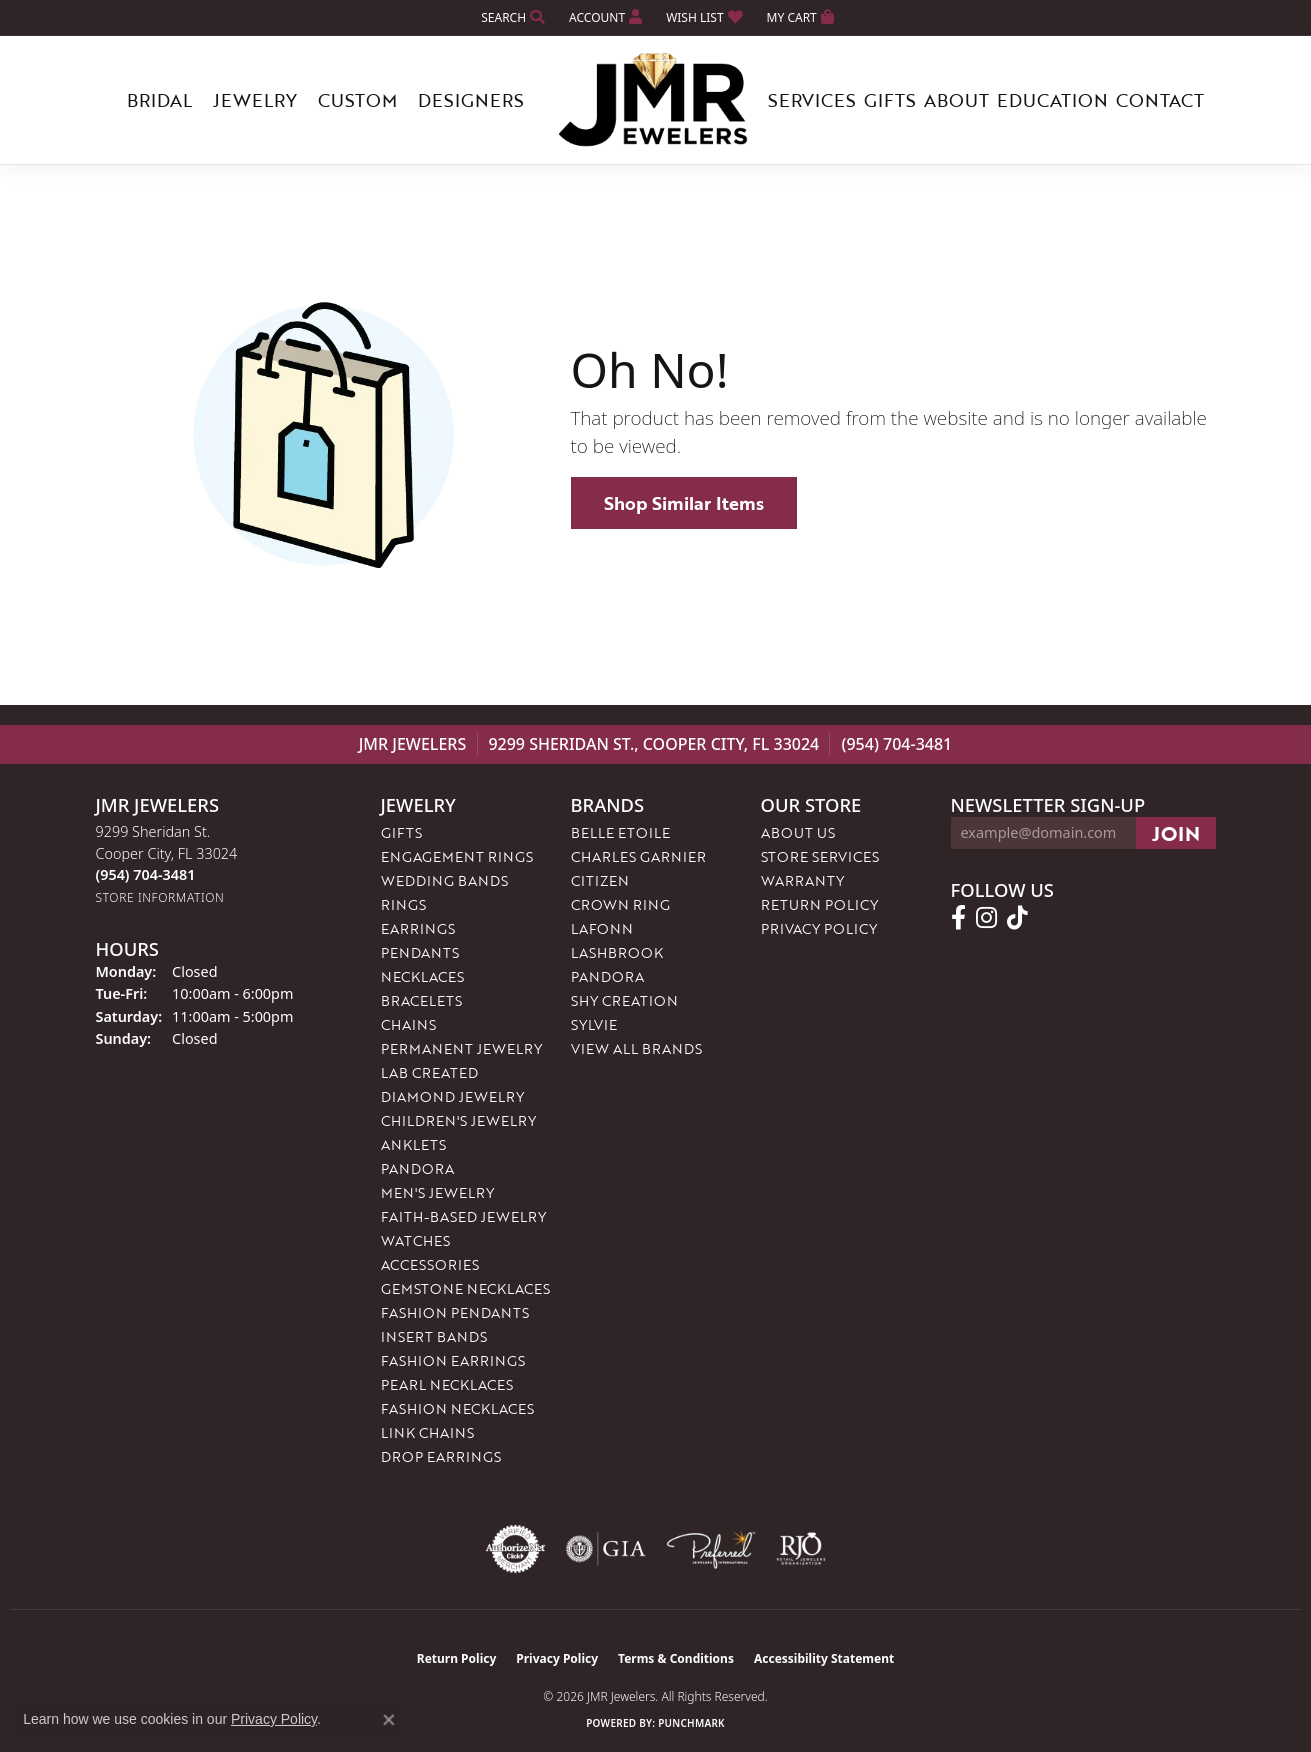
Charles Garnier (638, 856)
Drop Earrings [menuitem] (441, 1456)
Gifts (890, 100)
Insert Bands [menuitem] (434, 1336)
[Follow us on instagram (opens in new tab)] (986, 918)
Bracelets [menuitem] (421, 1000)
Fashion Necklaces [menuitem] (457, 1408)
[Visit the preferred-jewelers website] (711, 1549)
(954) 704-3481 (896, 744)
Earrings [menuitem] (418, 928)
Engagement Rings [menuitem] (457, 856)
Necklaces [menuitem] (422, 976)
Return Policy (819, 904)
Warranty (802, 880)
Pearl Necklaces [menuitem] (447, 1384)
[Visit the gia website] (606, 1549)
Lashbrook (617, 952)
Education (1052, 100)
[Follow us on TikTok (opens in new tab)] (1017, 918)
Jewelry (255, 100)
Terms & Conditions (676, 1658)
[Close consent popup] (389, 1720)
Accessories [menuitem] (430, 1264)
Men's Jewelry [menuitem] (437, 1192)
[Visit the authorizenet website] (516, 1549)
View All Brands (636, 1048)
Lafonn (602, 928)
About (956, 100)
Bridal (159, 100)
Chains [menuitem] (408, 1024)
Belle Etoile (620, 832)
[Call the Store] (146, 874)
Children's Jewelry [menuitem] (458, 1120)
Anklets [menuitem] (413, 1144)
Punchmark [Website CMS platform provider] (691, 1723)
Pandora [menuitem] (417, 1168)
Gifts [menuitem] (401, 832)
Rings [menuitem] (403, 904)
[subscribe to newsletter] (1176, 833)
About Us (798, 832)
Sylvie (594, 1024)
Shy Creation (624, 1000)
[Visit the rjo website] (801, 1549)
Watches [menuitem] (415, 1240)
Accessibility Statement (824, 1658)
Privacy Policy (819, 928)
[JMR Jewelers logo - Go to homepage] (656, 100)
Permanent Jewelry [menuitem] (461, 1048)
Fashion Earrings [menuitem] (453, 1360)
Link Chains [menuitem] (427, 1432)
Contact (1160, 100)
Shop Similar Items (684, 503)
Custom (357, 100)
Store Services (820, 856)
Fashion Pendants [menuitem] (455, 1312)
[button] (511, 17)
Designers (471, 100)
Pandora (607, 976)
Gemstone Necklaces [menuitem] (465, 1288)
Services (812, 100)
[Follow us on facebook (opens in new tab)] (958, 918)
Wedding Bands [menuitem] (444, 880)
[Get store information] (160, 897)
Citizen (600, 880)
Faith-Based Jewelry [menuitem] (463, 1216)
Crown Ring (620, 904)
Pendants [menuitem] (420, 952)
